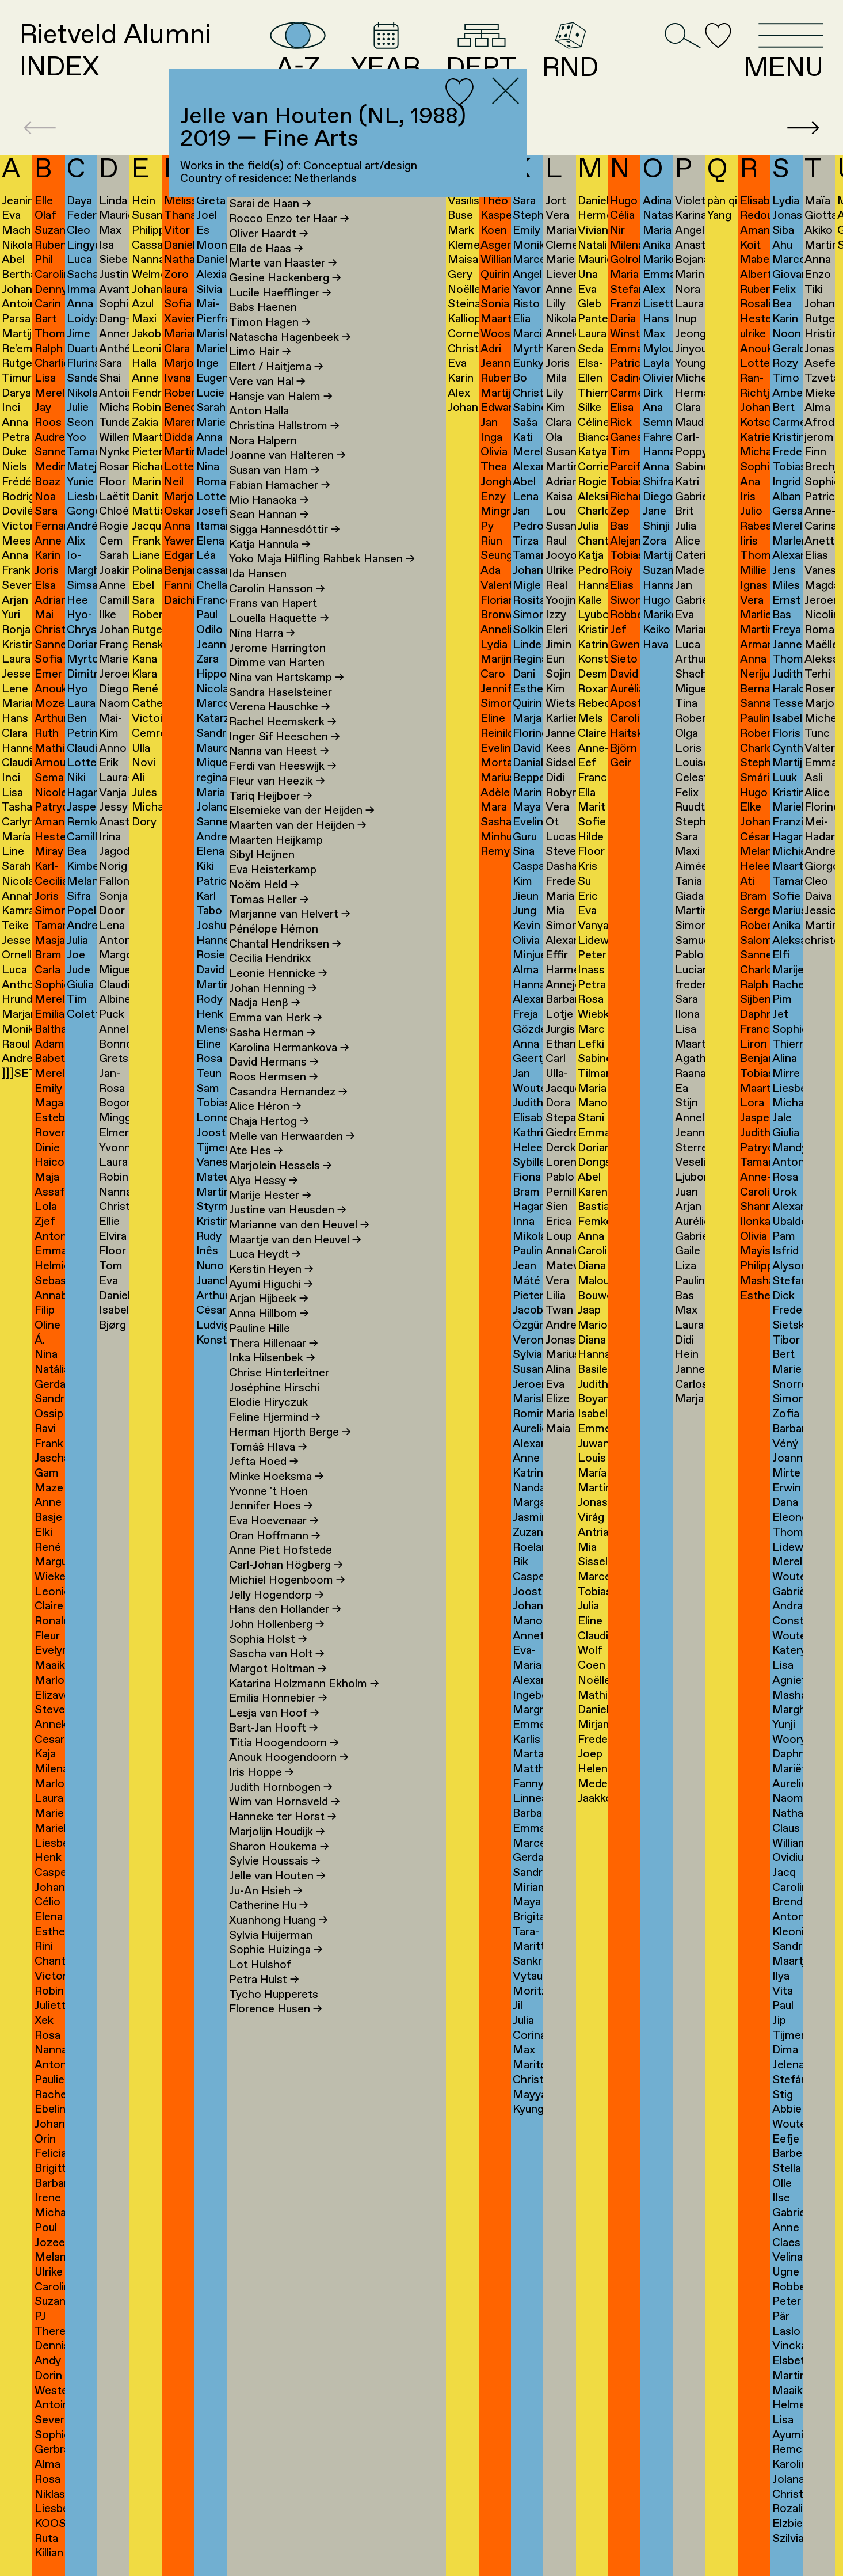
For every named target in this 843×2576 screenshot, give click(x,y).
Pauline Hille (259, 1329)
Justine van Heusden (287, 1210)
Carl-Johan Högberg (286, 1565)
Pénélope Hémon (273, 929)
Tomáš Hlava (268, 1447)
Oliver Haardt (268, 234)
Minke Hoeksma (276, 1477)
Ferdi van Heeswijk (283, 766)
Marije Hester (270, 1196)
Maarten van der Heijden (298, 826)
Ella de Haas (266, 249)
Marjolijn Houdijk (277, 1832)
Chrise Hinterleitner (279, 1373)
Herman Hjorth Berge (290, 1432)
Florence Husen (275, 2009)
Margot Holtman (278, 1669)
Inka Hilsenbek (272, 1358)
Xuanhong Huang (278, 1920)
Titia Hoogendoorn (284, 1743)
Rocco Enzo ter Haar (289, 219)
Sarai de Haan (270, 204)
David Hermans (274, 1062)
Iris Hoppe (261, 1772)
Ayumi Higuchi (271, 1284)
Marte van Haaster (283, 263)
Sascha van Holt (277, 1654)
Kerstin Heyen (271, 1269)
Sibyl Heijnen (262, 855)
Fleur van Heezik (277, 781)
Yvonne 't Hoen (268, 1492)
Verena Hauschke (279, 707)
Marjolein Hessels (280, 1166)
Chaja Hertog (269, 1121)
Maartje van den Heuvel (295, 1240)
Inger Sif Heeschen (284, 737)
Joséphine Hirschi (274, 1388)
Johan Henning (273, 988)
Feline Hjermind (275, 1417)
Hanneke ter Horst (283, 1817)
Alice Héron (265, 1106)
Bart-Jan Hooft (273, 1728)
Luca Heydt (265, 1254)
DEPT (481, 52)
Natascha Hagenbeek (290, 337)
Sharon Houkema (279, 1847)
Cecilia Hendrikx (270, 959)
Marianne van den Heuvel (299, 1225)
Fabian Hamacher (279, 485)
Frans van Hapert (273, 603)
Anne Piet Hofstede (280, 1550)
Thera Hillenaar (273, 1344)
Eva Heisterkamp (272, 870)
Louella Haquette (279, 618)
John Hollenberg (277, 1625)
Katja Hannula (270, 545)
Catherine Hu (268, 1905)
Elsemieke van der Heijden (302, 811)
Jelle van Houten (277, 1876)
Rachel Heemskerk (283, 722)
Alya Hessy (263, 1181)
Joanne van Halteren (287, 455)
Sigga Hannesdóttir (284, 530)
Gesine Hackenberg (285, 278)
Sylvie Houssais (275, 1861)
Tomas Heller (269, 900)
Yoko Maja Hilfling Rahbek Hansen (322, 559)
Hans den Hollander (285, 1610)
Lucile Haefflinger (280, 293)
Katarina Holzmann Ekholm (304, 1684)
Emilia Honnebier (278, 1698)
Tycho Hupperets (273, 1995)
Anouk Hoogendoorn (289, 1757)
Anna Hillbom (269, 1314)
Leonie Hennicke (278, 973)
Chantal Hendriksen (285, 944)
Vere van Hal (267, 382)
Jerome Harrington (277, 648)
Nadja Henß (264, 1003)
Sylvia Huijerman (270, 1935)
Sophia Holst (268, 1639)
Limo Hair (260, 352)
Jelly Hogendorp (276, 1595)
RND (570, 52)
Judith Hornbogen (281, 1787)
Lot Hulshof (260, 1965)
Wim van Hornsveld (284, 1802)
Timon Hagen (270, 322)
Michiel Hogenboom (287, 1580)
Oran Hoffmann (275, 1536)
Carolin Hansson (277, 589)
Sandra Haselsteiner (280, 693)
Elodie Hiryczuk (268, 1402)
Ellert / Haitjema (276, 367)
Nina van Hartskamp (286, 678)
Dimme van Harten (277, 663)
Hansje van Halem (281, 397)
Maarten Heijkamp (276, 840)
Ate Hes (256, 1151)
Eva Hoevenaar (274, 1521)
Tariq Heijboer (270, 796)
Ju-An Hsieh (266, 1891)
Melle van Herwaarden (292, 1136)
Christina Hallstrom (284, 426)
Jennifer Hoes (271, 1506)
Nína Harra (262, 633)
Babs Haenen (263, 307)
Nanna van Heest (279, 751)
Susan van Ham (274, 470)
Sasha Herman (272, 1033)
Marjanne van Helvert (289, 914)
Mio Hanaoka (269, 500)
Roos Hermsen (273, 1077)
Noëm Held (264, 885)
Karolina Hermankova (289, 1048)
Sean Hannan (269, 515)
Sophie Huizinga (276, 1950)
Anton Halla (259, 411)
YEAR (386, 52)
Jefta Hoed (264, 1462)
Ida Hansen (258, 574)
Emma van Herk (275, 1018)
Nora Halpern (263, 441)
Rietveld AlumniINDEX (115, 51)
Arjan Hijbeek (268, 1299)
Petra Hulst (264, 1980)
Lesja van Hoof (274, 1713)
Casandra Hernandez (288, 1092)
